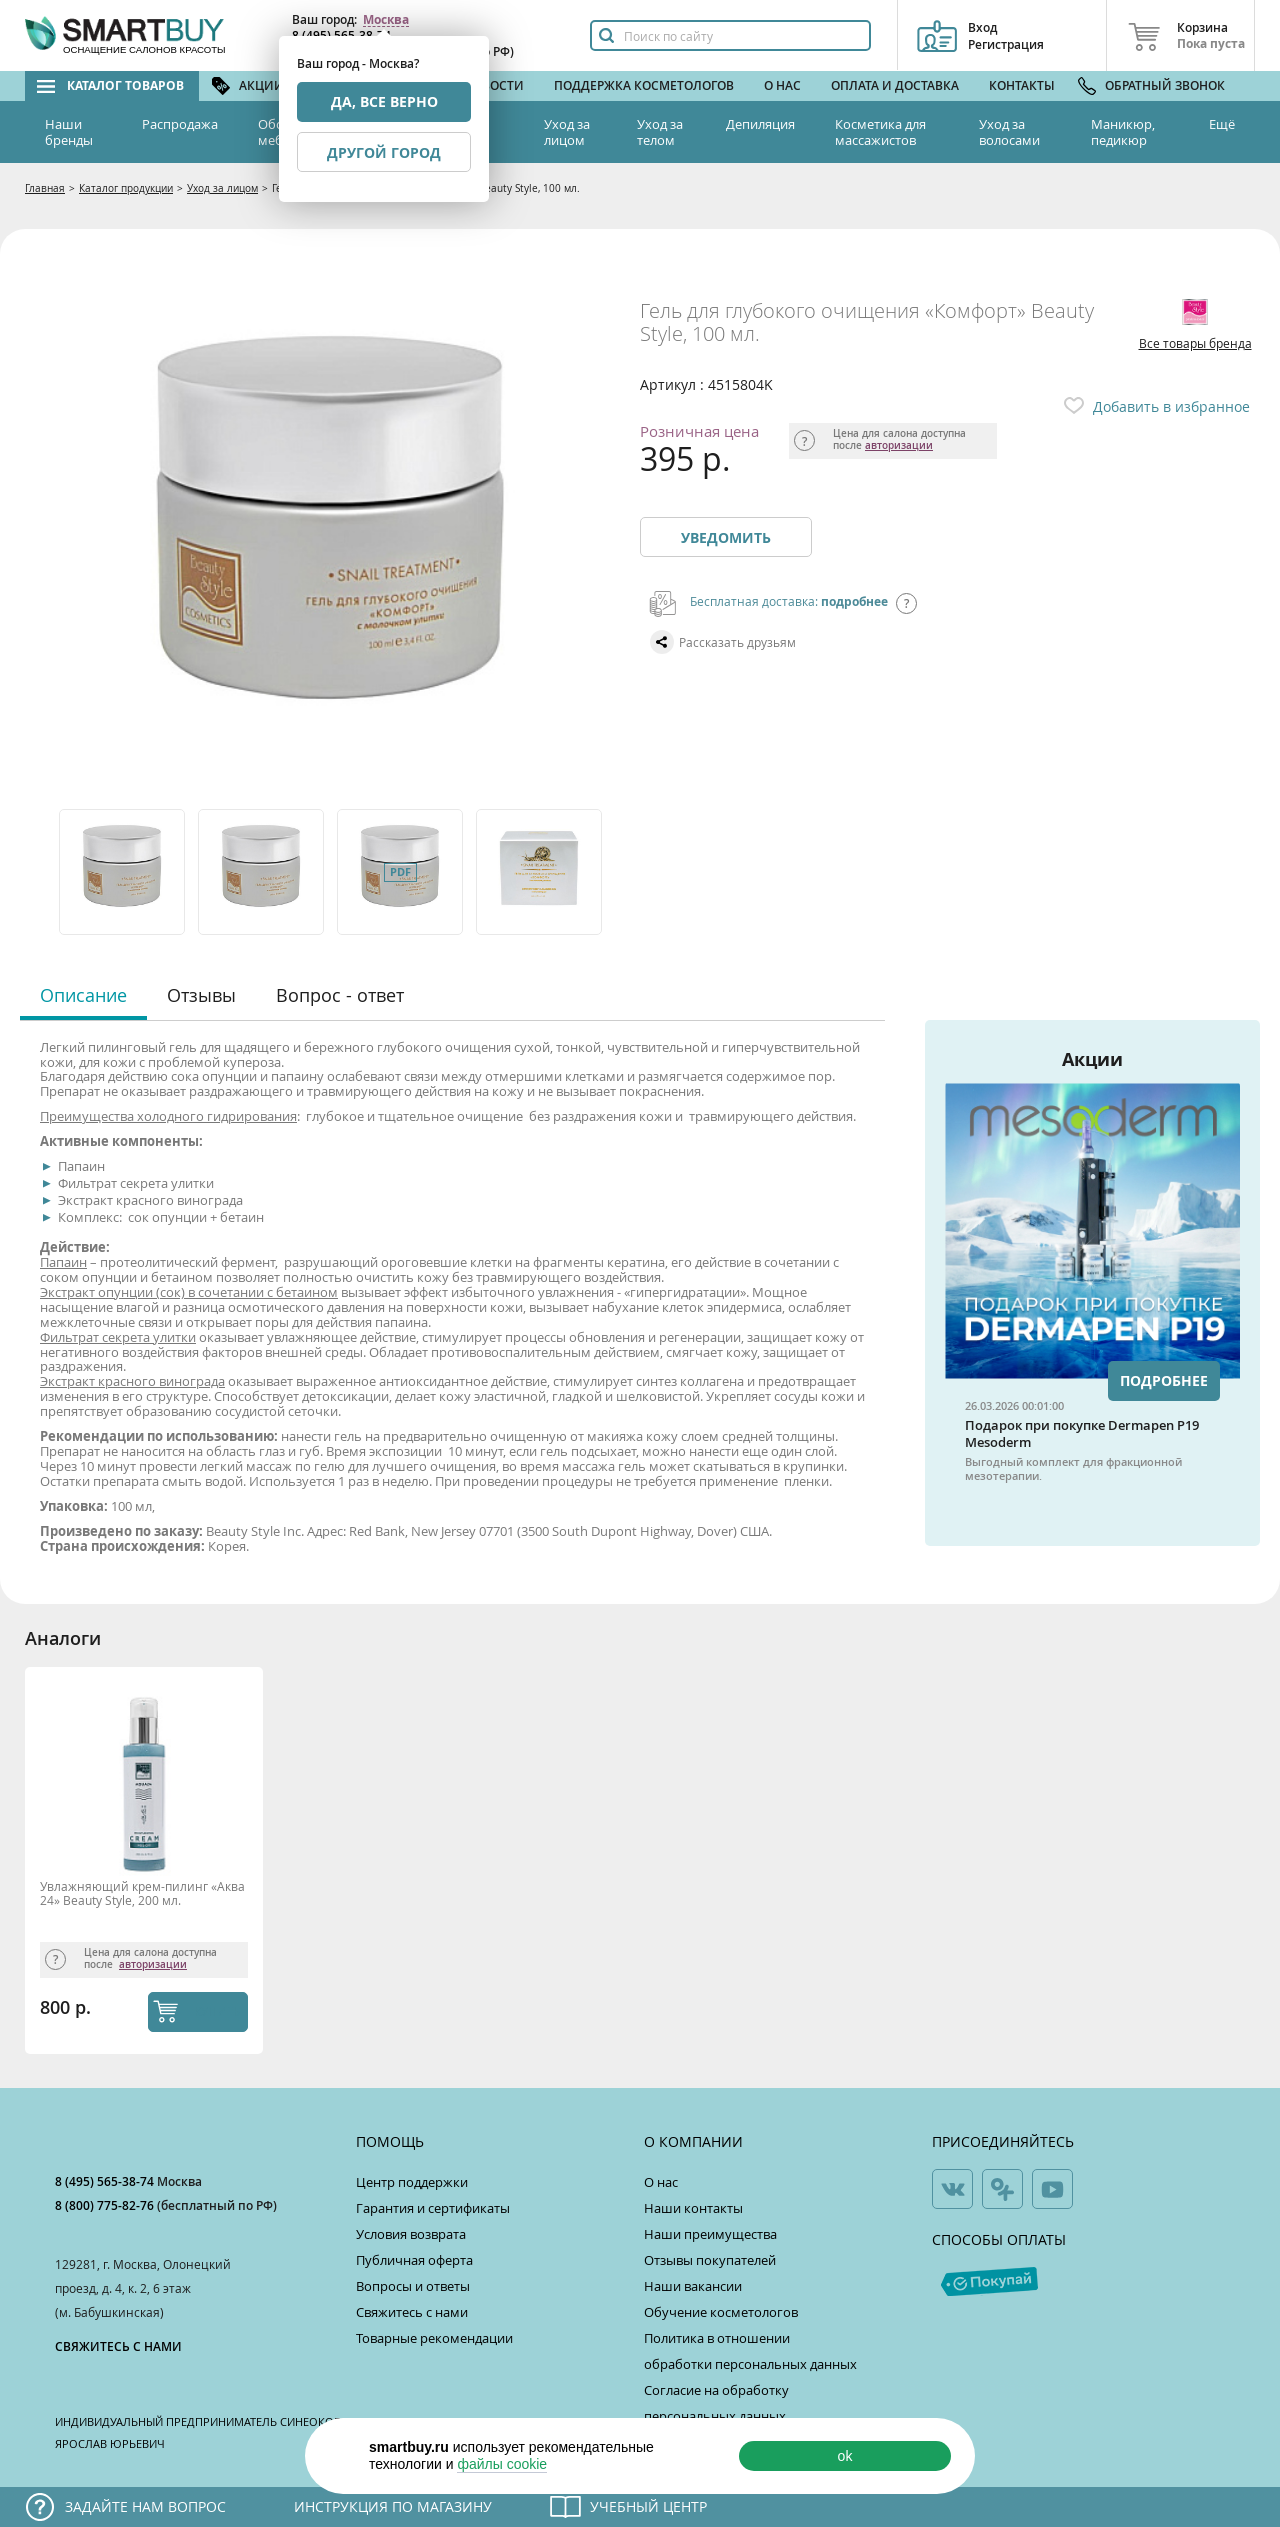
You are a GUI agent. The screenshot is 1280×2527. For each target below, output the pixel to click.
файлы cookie (502, 2464)
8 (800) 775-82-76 (106, 2205)
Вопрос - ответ (340, 995)
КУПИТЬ (217, 2011)
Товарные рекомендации (434, 2338)
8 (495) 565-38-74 (106, 2181)
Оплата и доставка (895, 85)
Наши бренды (69, 132)
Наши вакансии (693, 2286)
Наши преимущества (710, 2234)
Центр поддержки (412, 2182)
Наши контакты (693, 2208)
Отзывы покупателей (710, 2260)
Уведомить (726, 537)
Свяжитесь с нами (412, 2312)
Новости (494, 85)
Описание (83, 995)
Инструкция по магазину (393, 2506)
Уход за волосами (1009, 132)
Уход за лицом (567, 132)
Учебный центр (648, 2506)
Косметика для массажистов (880, 132)
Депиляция (760, 124)
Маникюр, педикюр (1123, 132)
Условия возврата (411, 2234)
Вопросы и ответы (413, 2286)
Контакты (1022, 85)
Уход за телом (660, 132)
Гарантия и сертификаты (433, 2208)
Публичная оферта (414, 2260)
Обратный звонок (1165, 85)
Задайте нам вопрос (145, 2506)
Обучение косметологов (721, 2312)
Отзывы (201, 995)
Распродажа (180, 124)
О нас (782, 85)
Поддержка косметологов (644, 85)
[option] (123, 872)
